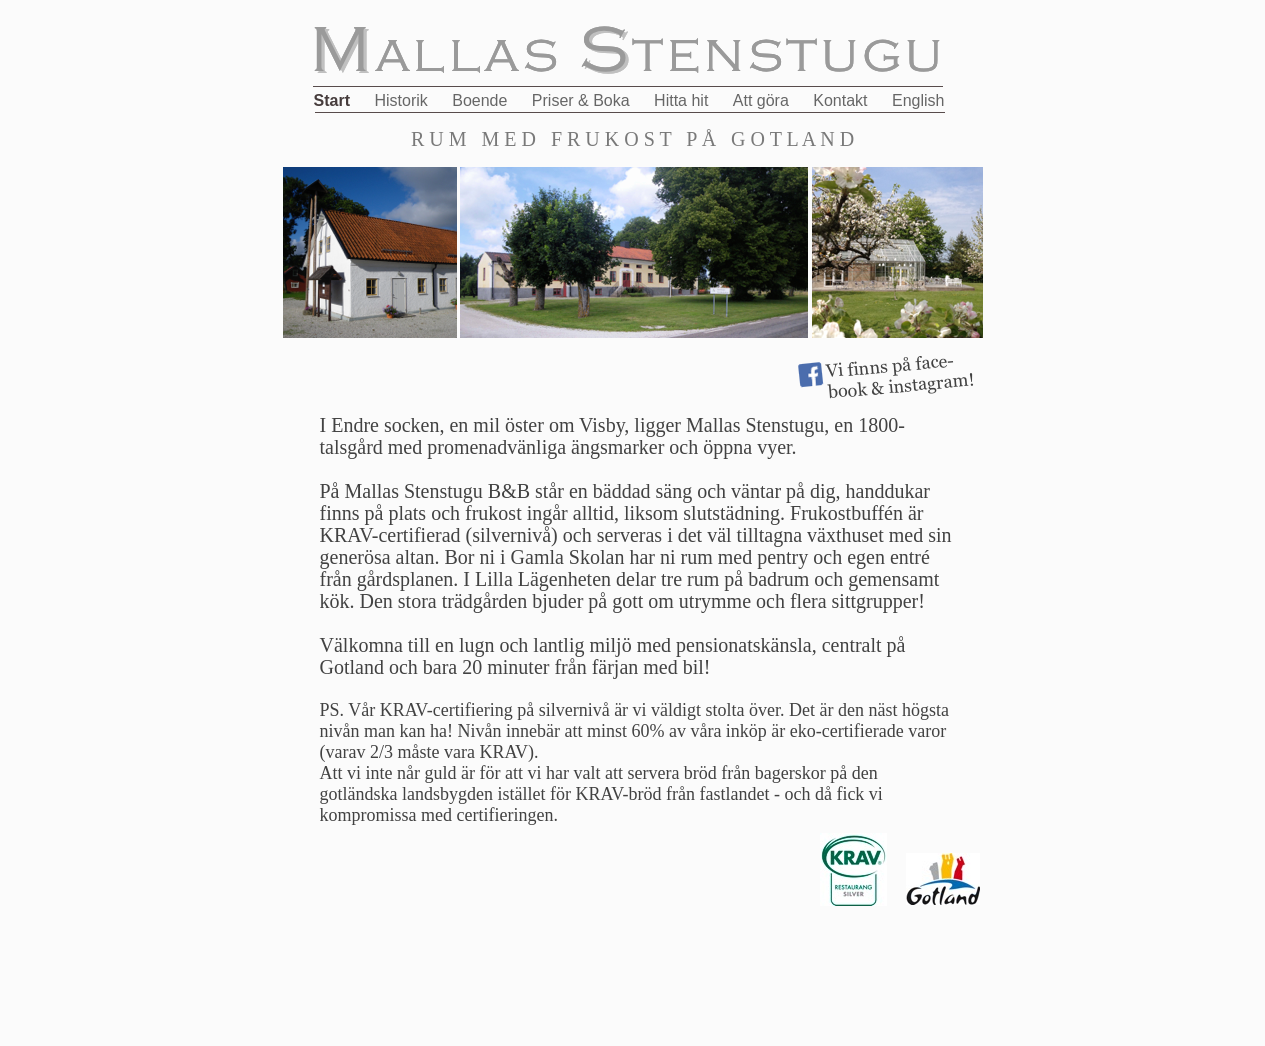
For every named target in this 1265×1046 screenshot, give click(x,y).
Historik (403, 100)
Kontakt (842, 100)
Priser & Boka (583, 100)
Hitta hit (683, 100)
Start (334, 100)
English (918, 100)
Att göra (763, 100)
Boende (482, 100)
